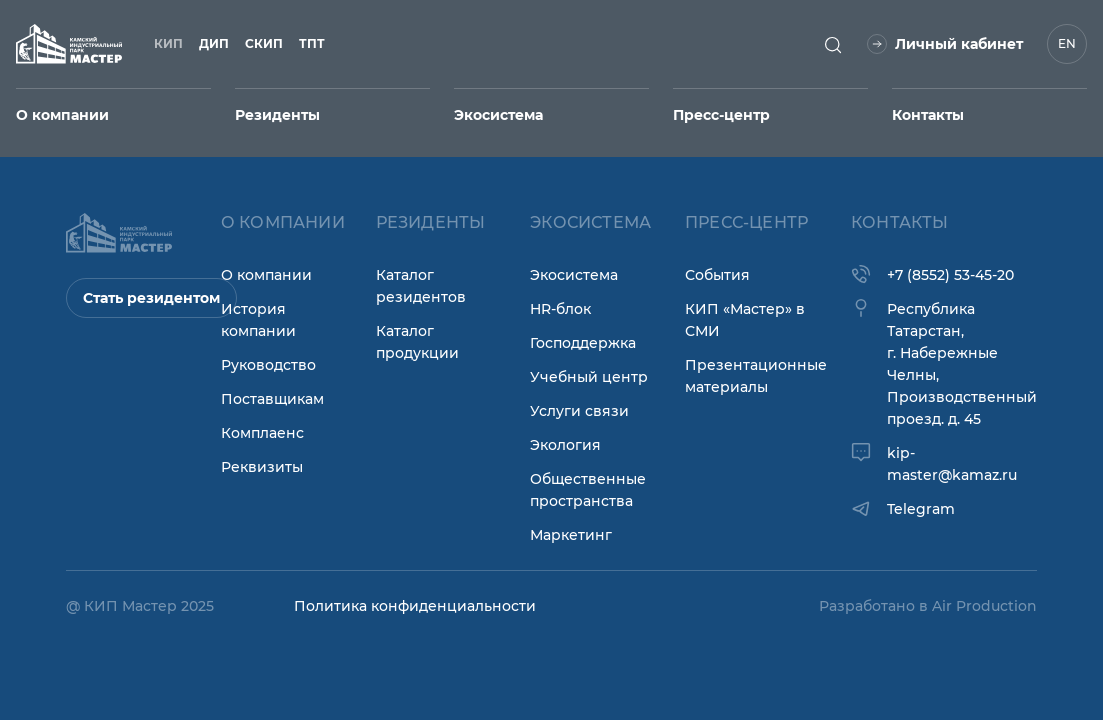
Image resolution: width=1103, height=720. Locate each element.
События (717, 275)
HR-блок (560, 309)
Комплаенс (262, 433)
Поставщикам (272, 399)
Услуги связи (579, 411)
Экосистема (574, 275)
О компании (266, 275)
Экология (565, 445)
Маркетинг (571, 535)
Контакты (928, 115)
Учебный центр (589, 377)
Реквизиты (262, 467)
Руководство (268, 365)
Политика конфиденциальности (415, 606)
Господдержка (583, 343)
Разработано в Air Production (928, 606)
